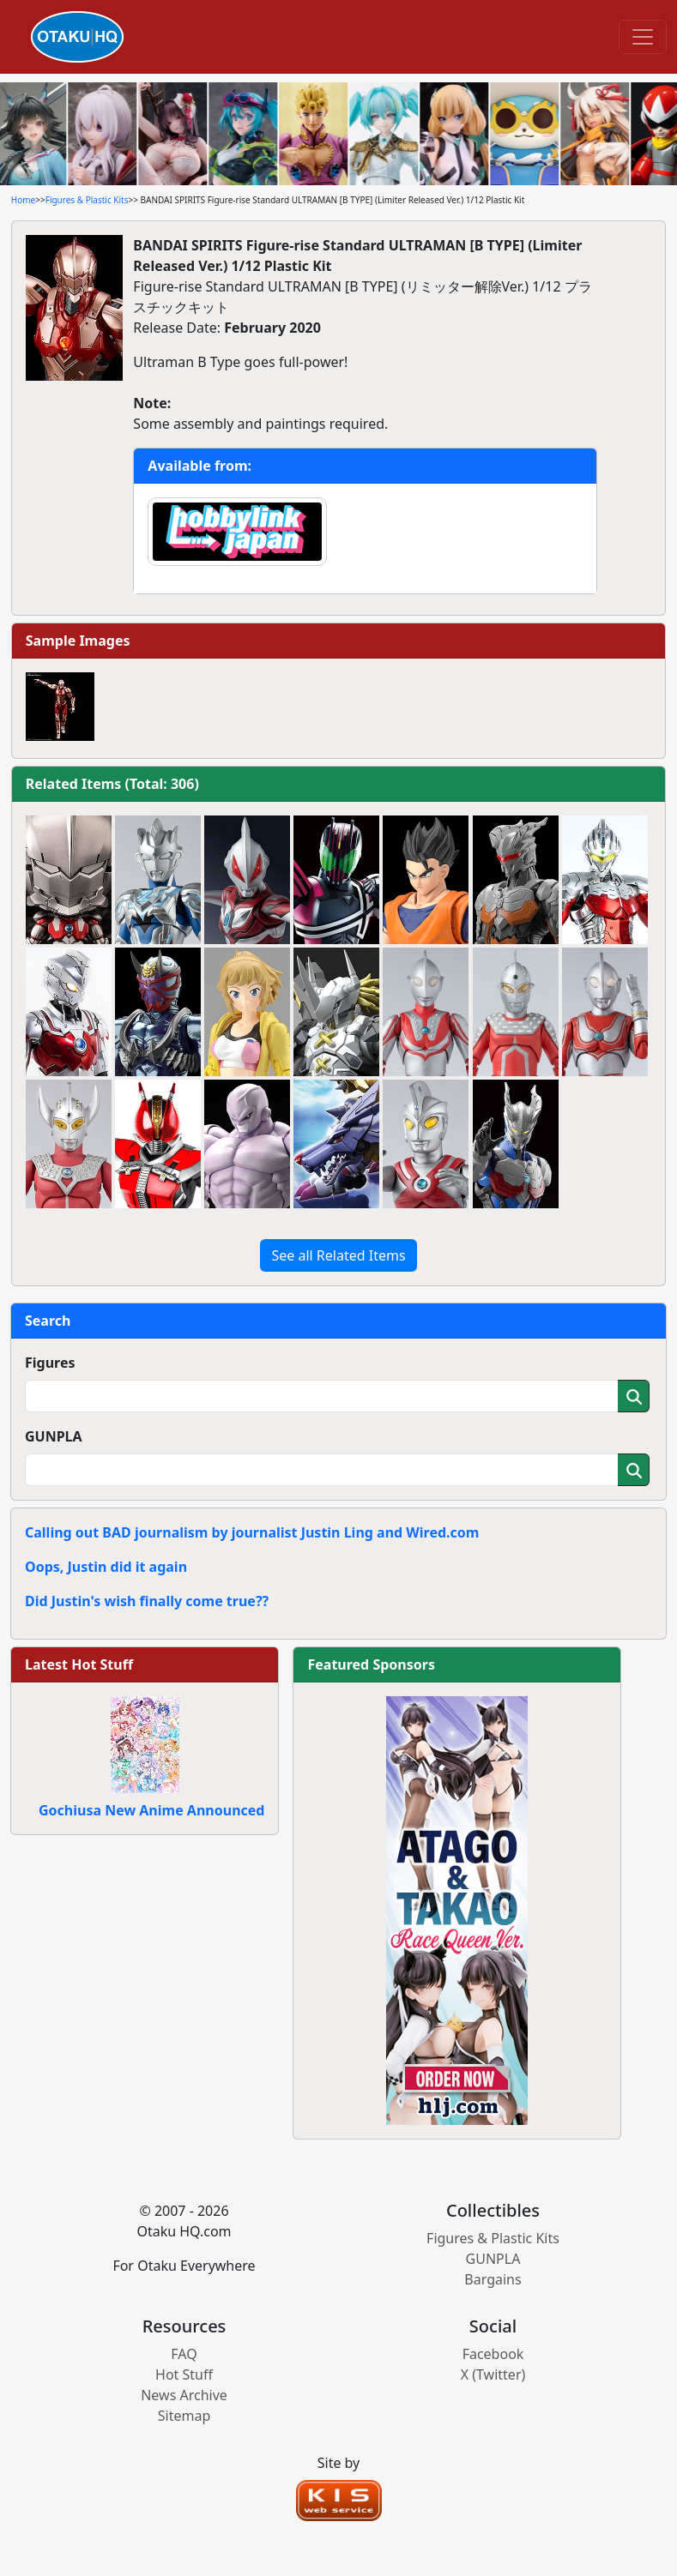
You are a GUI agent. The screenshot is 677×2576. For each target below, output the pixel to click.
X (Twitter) (493, 2374)
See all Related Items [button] (338, 1255)
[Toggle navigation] (643, 37)
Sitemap (184, 2415)
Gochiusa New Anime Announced (151, 1810)
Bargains (492, 2279)
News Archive (184, 2395)
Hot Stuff (184, 2374)
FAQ (183, 2353)
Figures (50, 1362)
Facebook (493, 2353)
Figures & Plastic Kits (87, 200)
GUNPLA (53, 1436)
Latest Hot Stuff (79, 1664)
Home (23, 200)
